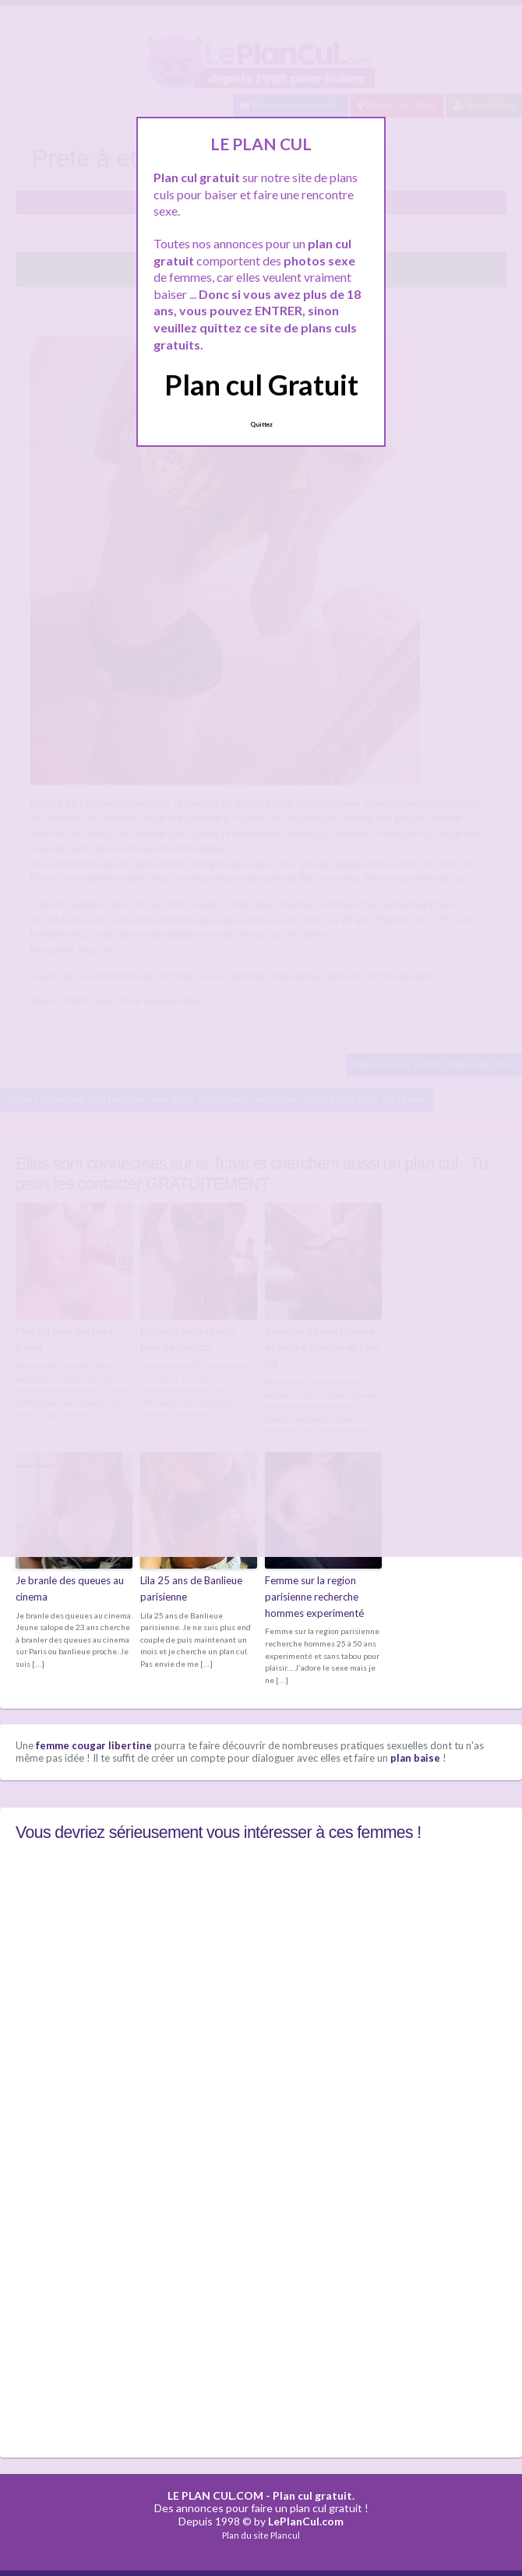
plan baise (415, 1758)
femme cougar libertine (94, 1745)
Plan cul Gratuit (261, 384)
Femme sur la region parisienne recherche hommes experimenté (314, 1596)
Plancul (285, 2535)
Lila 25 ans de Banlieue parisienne (191, 1588)
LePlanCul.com (306, 2521)
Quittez (261, 424)
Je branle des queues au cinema (70, 1588)
